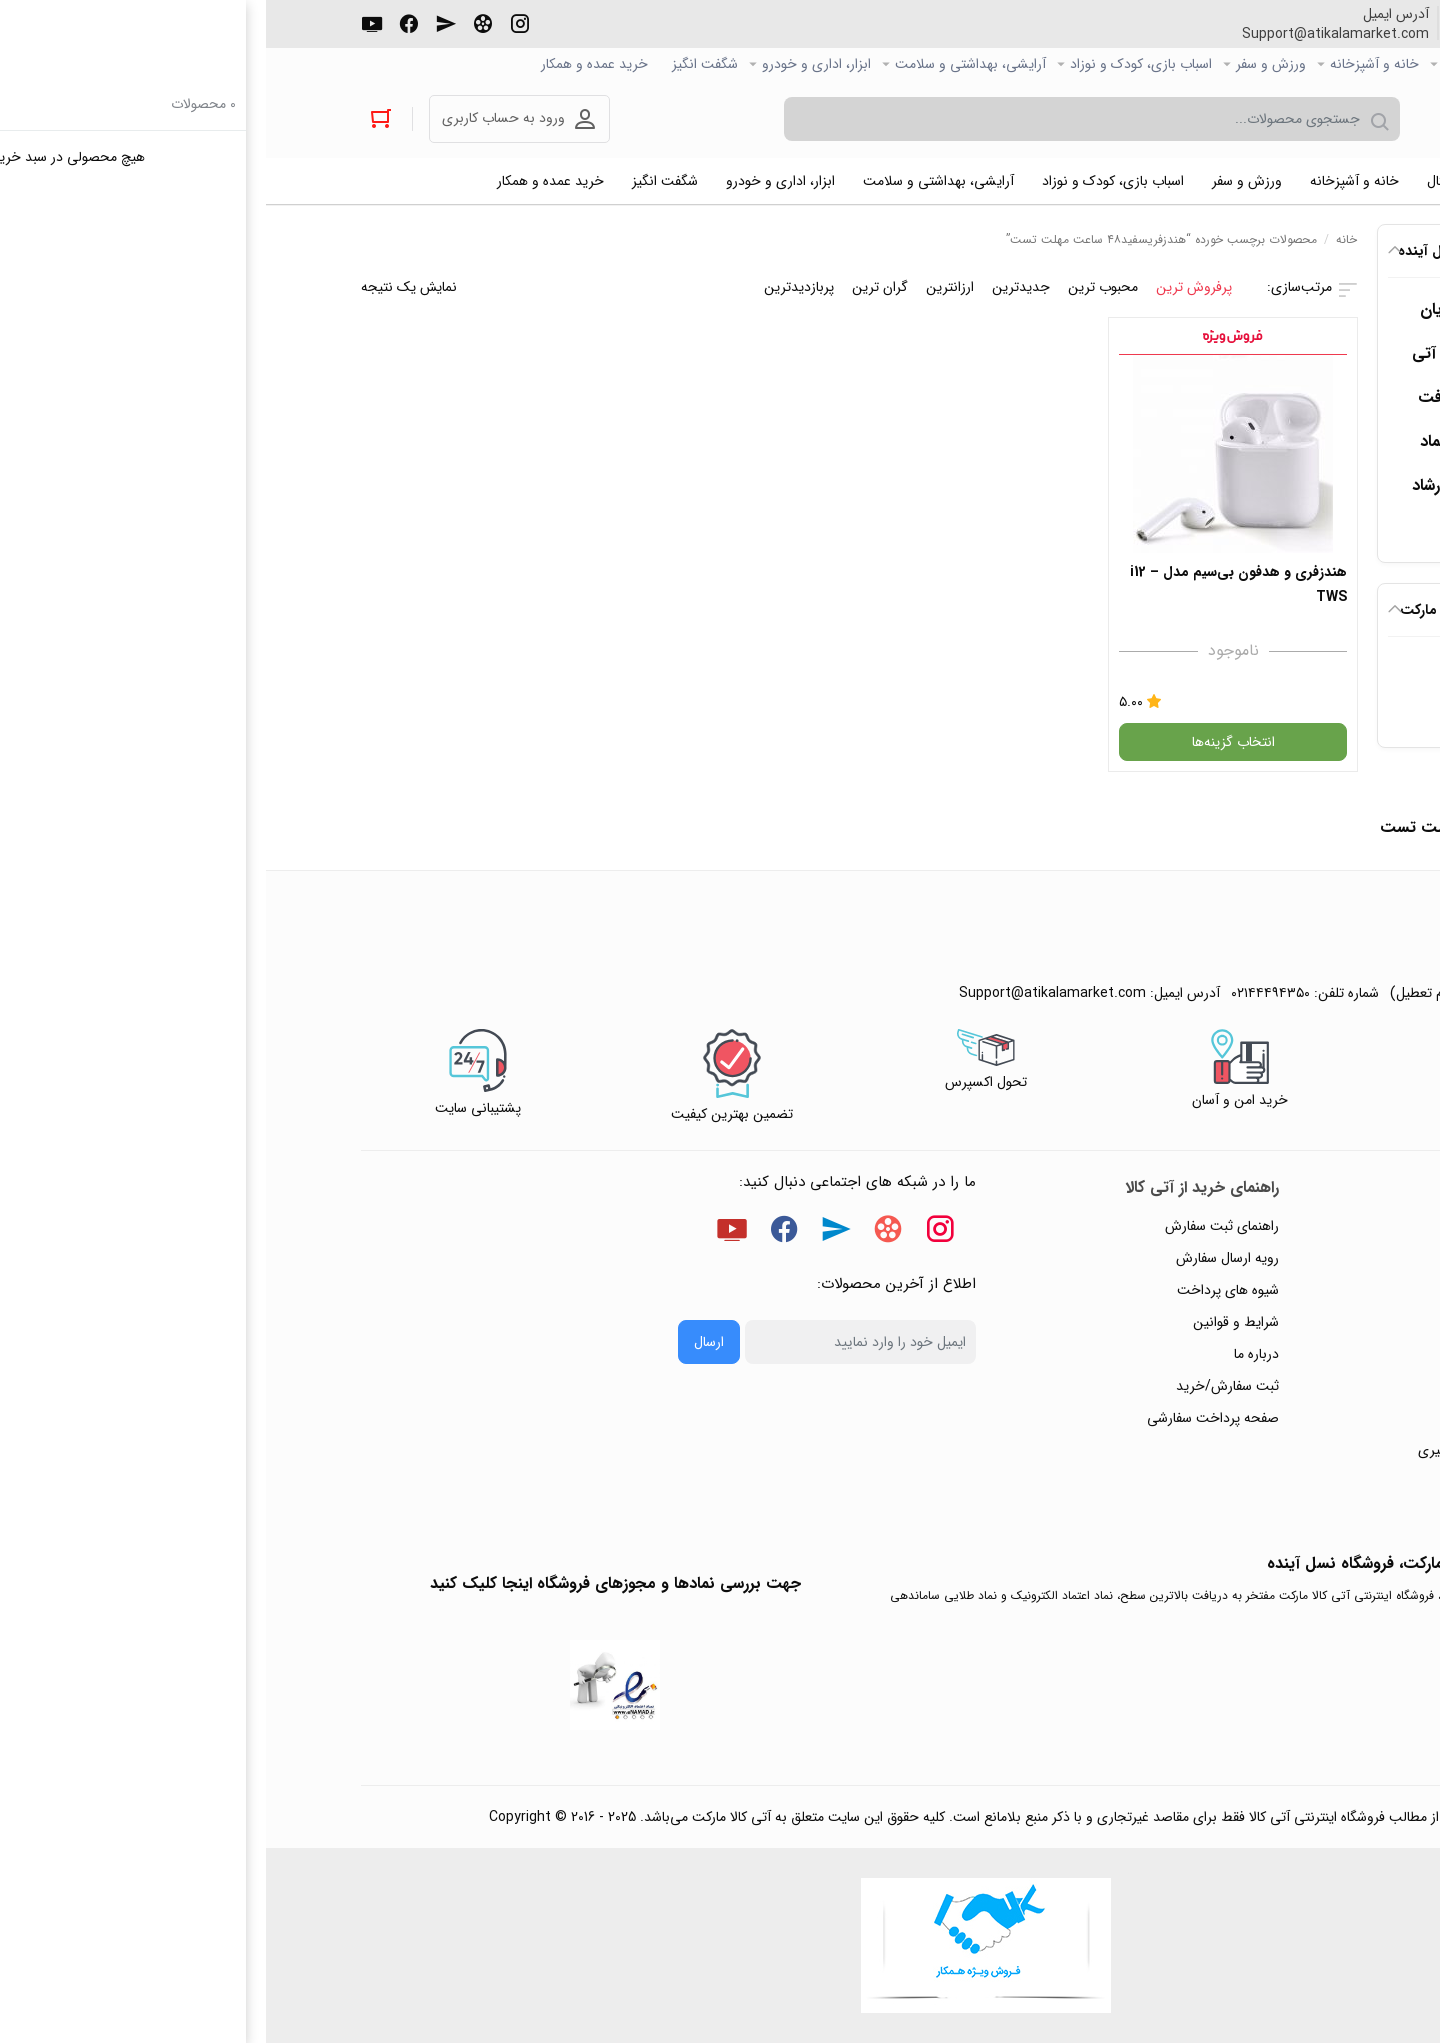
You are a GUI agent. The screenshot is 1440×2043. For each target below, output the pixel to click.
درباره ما (990, 1354)
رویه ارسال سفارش (961, 1258)
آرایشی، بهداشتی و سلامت (704, 64)
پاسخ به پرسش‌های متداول (1255, 1258)
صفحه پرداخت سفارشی (947, 1418)
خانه (1080, 239)
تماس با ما (1302, 1386)
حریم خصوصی (1289, 1322)
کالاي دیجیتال (1215, 64)
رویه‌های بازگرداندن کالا (1266, 1290)
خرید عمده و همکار (328, 64)
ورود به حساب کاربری (237, 118)
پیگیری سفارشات (1285, 1354)
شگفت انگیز (439, 64)
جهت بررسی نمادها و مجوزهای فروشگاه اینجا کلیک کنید (349, 1583)
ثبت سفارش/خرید (961, 1386)
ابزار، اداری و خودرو (550, 64)
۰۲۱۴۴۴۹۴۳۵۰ (1271, 34)
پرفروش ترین (928, 287)
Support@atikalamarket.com (1069, 34)
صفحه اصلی (1311, 64)
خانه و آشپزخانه (1108, 64)
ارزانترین (684, 287)
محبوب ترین (837, 287)
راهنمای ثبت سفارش (956, 1226)
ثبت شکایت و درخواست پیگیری (1241, 1450)
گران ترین (614, 287)
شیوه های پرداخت (962, 1290)
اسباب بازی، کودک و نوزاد (875, 64)
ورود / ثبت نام (1289, 1418)
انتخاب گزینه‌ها (967, 742)
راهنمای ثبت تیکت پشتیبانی (1252, 1226)
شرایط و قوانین (970, 1322)
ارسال (443, 1342)
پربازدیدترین (533, 287)
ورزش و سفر (1005, 64)
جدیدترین (755, 287)
